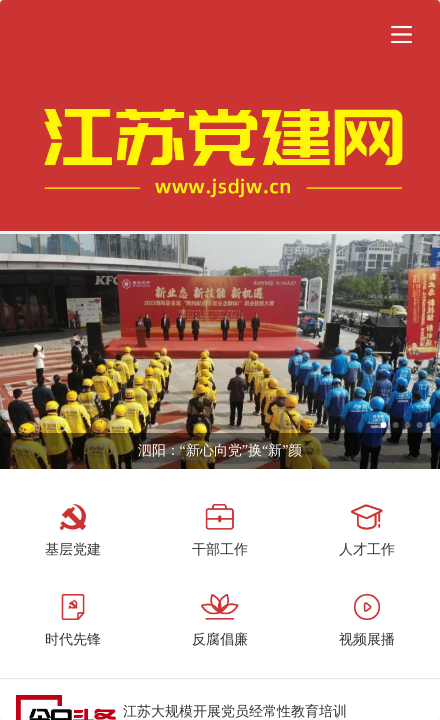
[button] (401, 33)
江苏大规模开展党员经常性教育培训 (235, 711)
